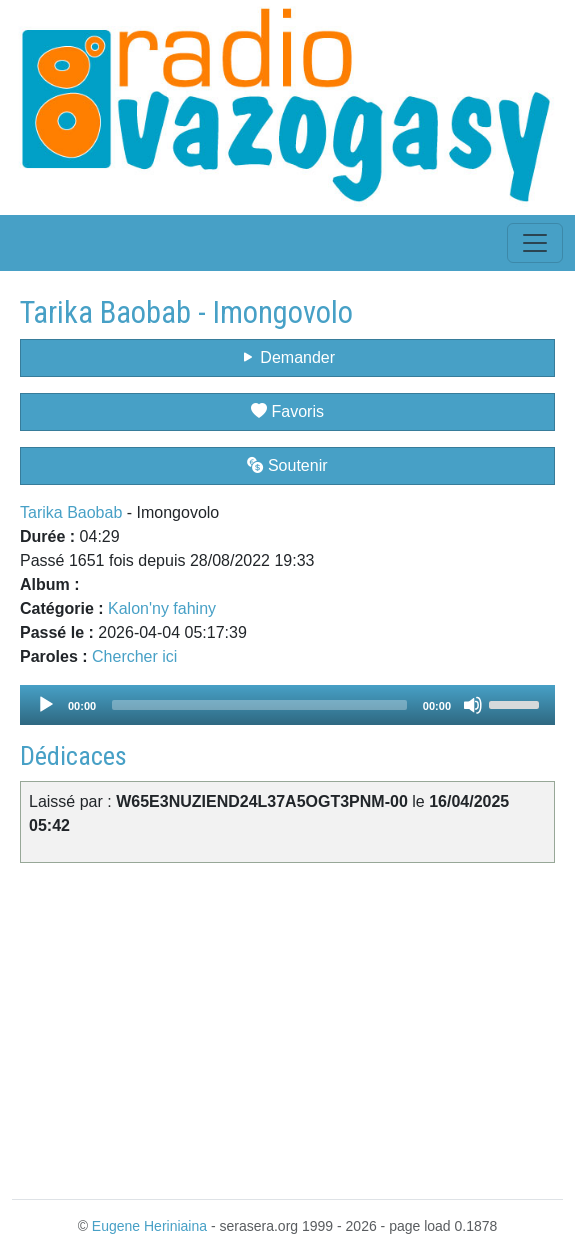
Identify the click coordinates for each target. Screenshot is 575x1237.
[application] (287, 705)
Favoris (287, 411)
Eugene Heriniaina (149, 1226)
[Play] (46, 705)
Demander (287, 357)
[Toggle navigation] (535, 243)
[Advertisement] (287, 1027)
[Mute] (473, 705)
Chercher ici (134, 656)
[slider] (259, 705)
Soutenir (287, 465)
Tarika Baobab (71, 512)
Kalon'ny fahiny (162, 608)
